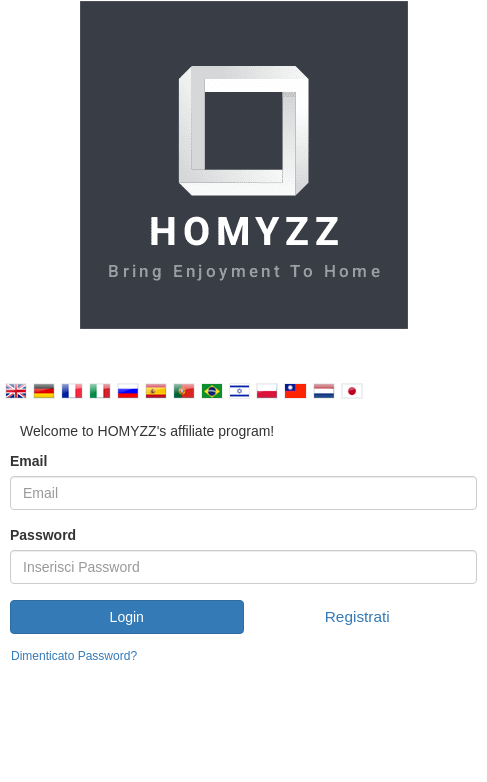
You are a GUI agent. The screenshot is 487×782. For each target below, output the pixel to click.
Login (127, 617)
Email (28, 461)
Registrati (357, 616)
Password (43, 535)
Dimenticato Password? (74, 656)
